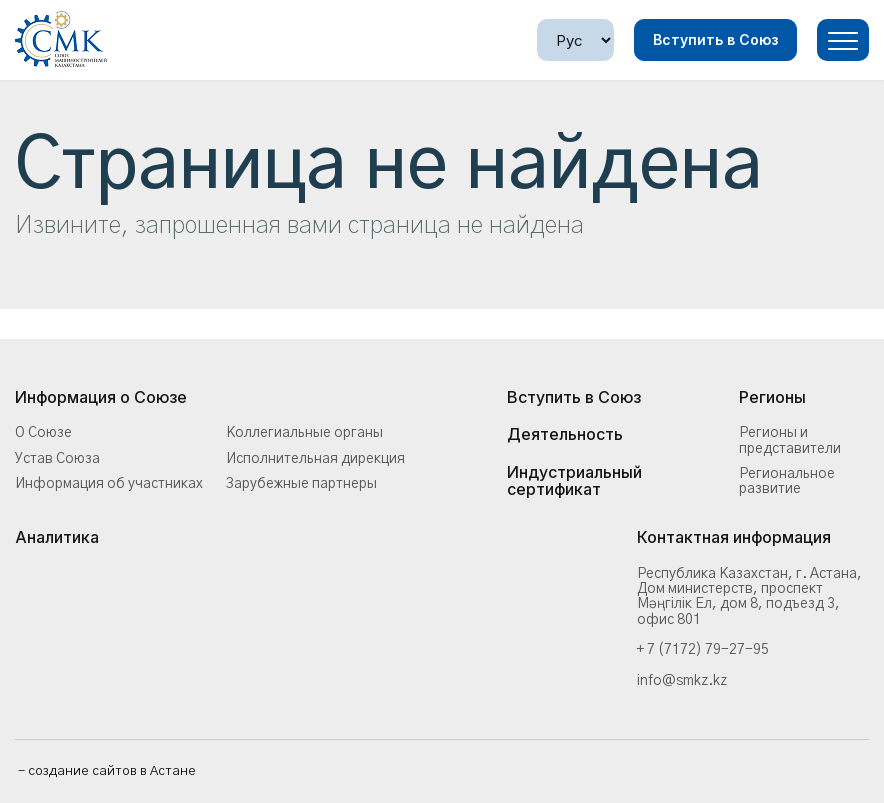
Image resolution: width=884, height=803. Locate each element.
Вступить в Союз (715, 39)
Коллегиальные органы (304, 433)
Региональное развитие (787, 481)
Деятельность (565, 435)
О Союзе (43, 433)
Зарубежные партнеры (301, 484)
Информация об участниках (109, 484)
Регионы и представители (790, 440)
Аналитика (57, 538)
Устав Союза (57, 459)
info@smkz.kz (682, 681)
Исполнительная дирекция (315, 459)
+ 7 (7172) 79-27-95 (703, 650)
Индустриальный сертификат (574, 481)
